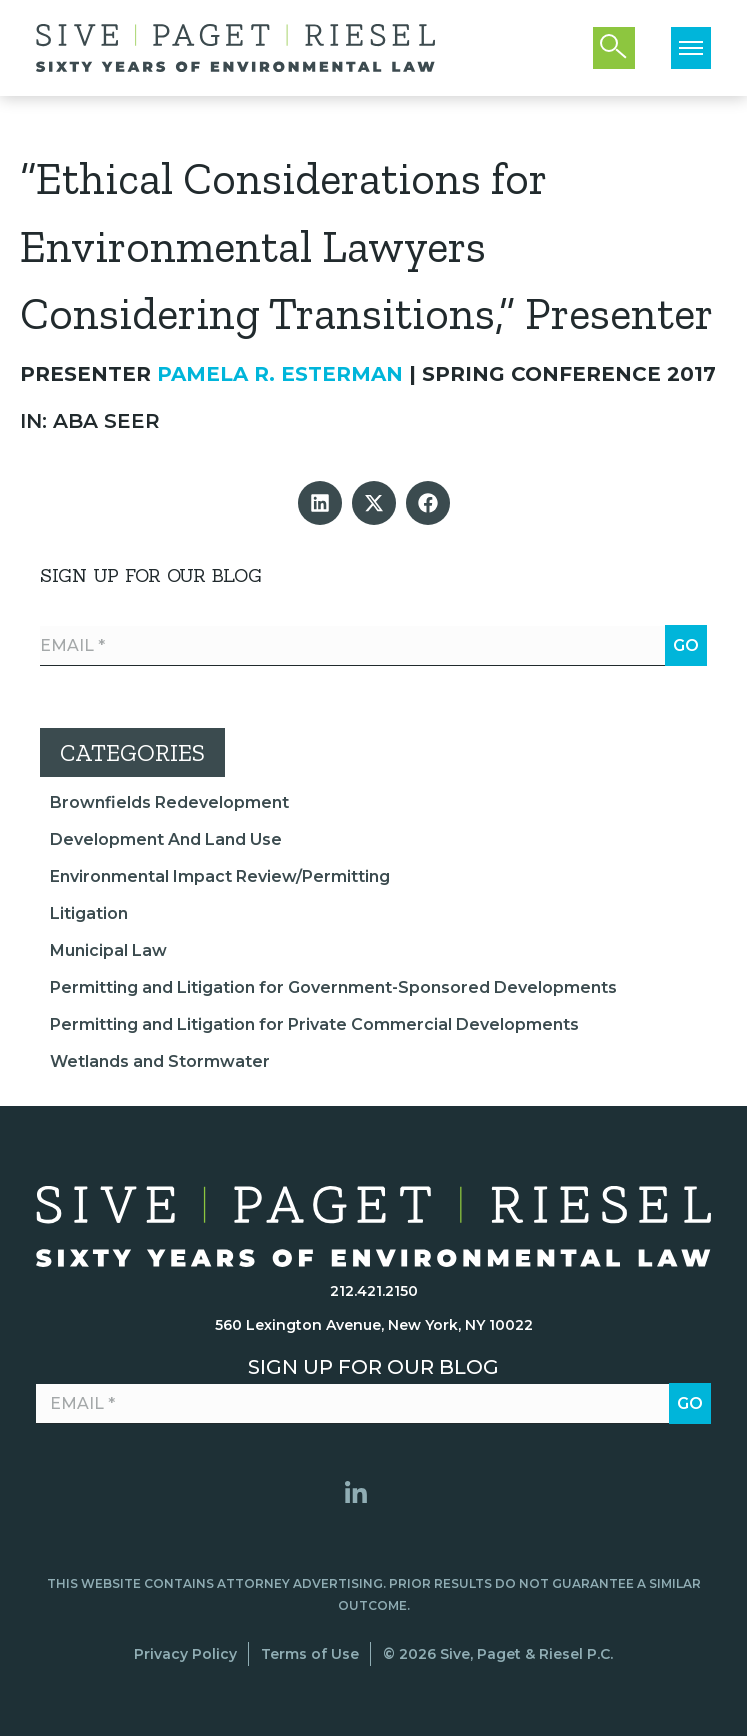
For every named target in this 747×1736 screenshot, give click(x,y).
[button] (320, 503)
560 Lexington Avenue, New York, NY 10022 (374, 1325)
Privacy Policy (185, 1654)
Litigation (89, 913)
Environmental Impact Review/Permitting (220, 876)
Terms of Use (310, 1654)
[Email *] (373, 646)
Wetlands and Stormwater (160, 1061)
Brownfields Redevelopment (169, 802)
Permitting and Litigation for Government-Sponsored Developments (333, 987)
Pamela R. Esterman (280, 374)
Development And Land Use (166, 839)
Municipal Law (108, 950)
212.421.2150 (374, 1291)
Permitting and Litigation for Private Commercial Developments (314, 1024)
